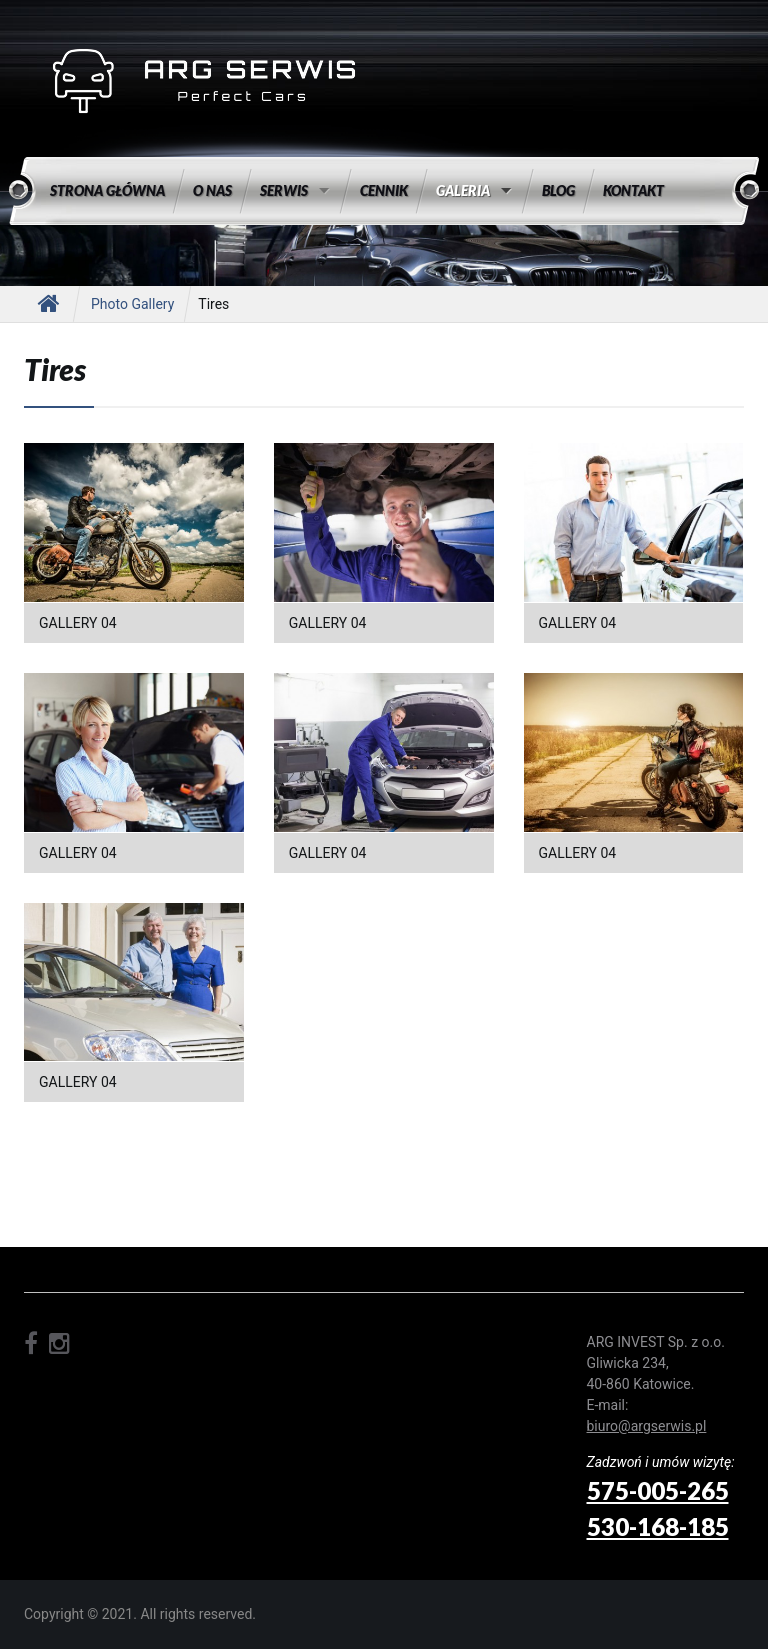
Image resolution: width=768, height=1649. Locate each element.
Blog (558, 190)
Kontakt (633, 190)
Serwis (284, 190)
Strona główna (107, 190)
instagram (59, 1344)
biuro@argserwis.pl (647, 1426)
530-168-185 (658, 1526)
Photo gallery (132, 304)
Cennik (384, 190)
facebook (31, 1344)
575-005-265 (658, 1490)
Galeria (463, 190)
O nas (212, 190)
